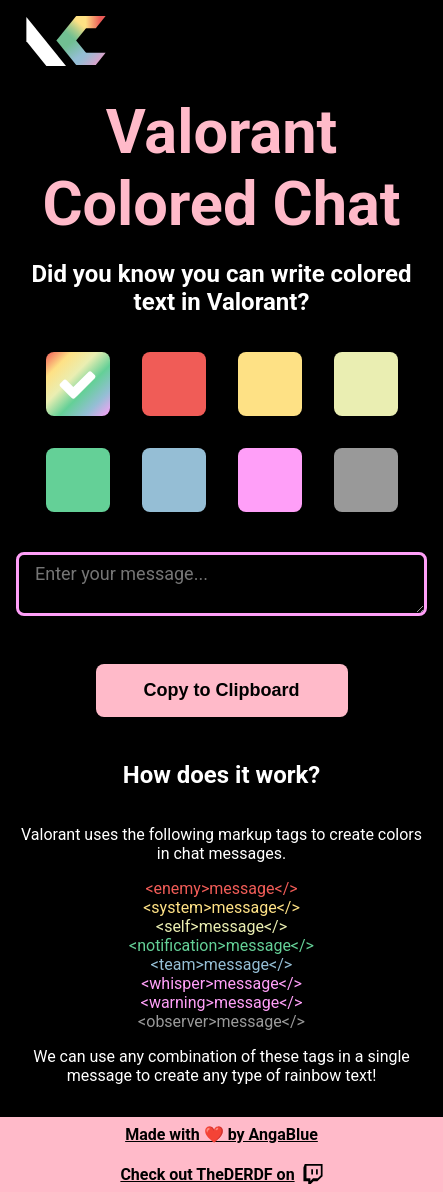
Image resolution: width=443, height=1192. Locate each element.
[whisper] (270, 480)
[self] (366, 384)
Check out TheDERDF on (221, 1174)
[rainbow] (78, 384)
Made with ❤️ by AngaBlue (221, 1134)
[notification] (78, 480)
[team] (174, 480)
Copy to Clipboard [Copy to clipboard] (222, 690)
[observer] (366, 480)
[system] (270, 384)
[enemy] (174, 384)
